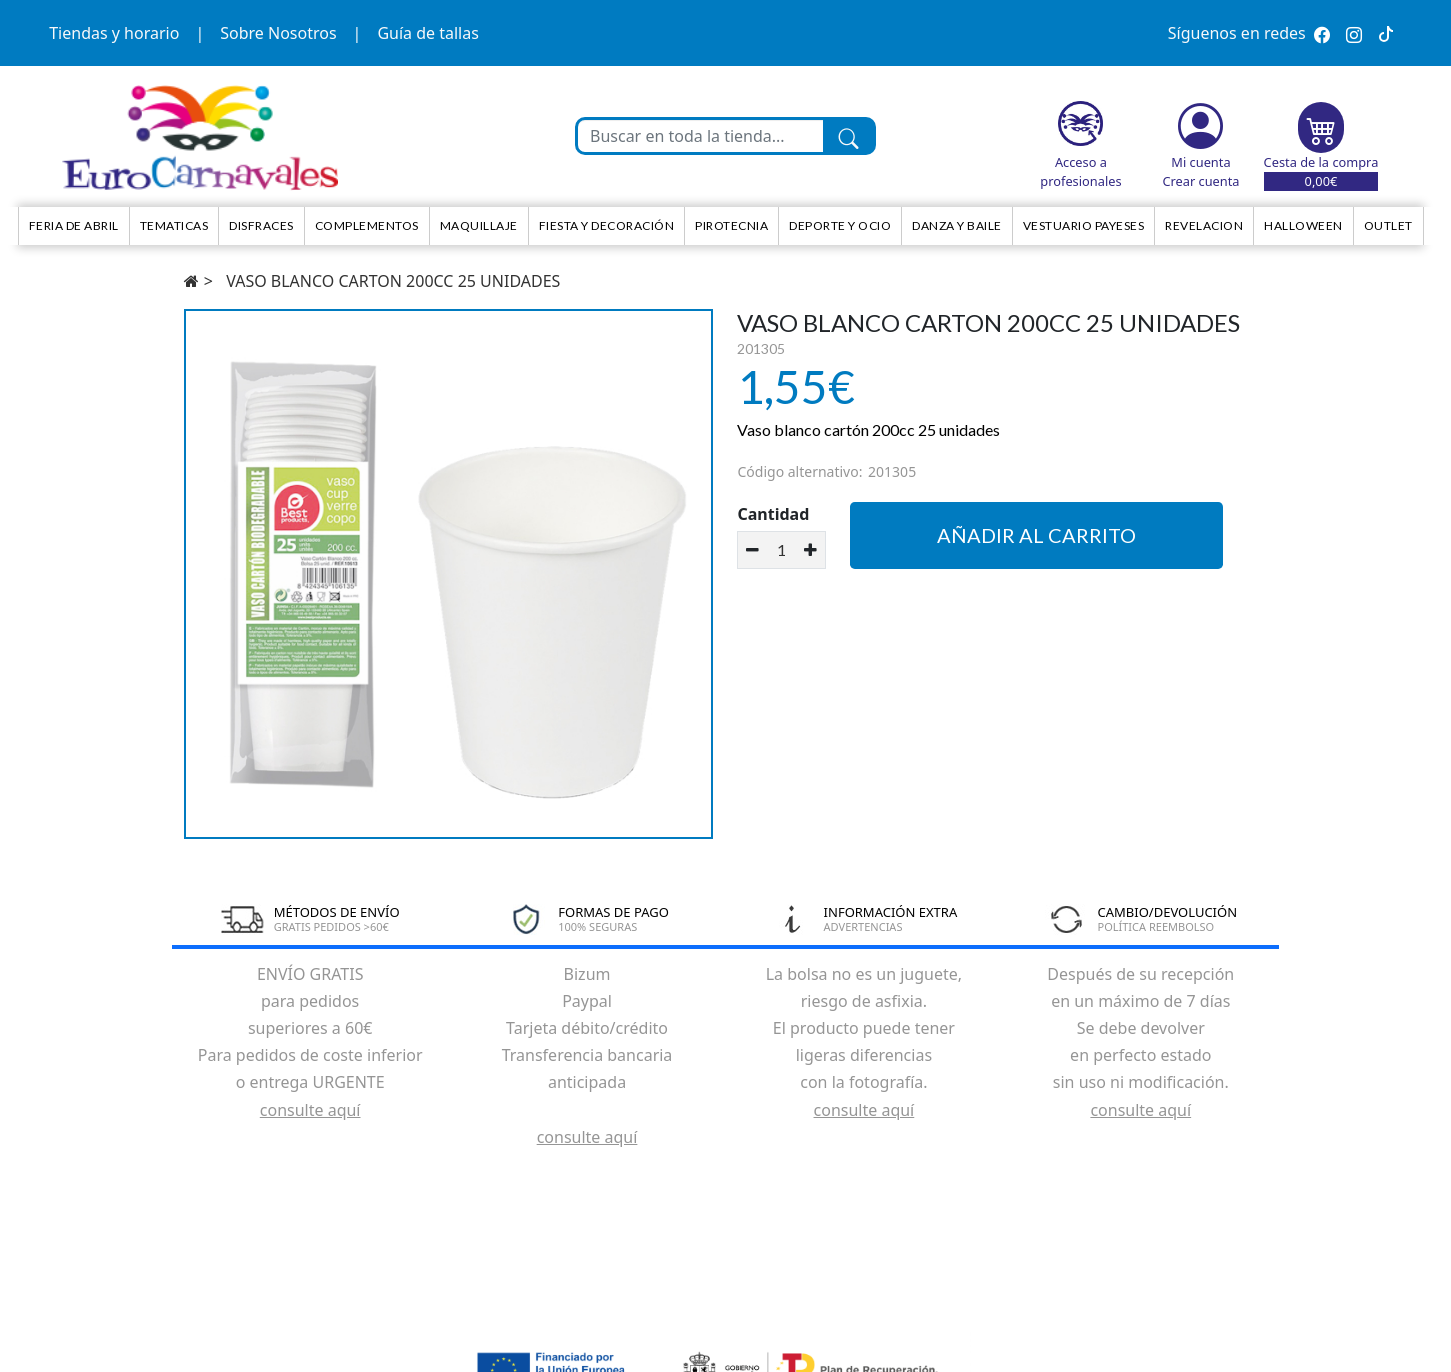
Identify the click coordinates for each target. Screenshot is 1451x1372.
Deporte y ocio (840, 225)
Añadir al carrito (1036, 535)
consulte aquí (310, 1110)
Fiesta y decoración (607, 225)
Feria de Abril (74, 225)
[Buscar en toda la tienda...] (700, 136)
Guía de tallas (427, 33)
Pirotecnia (731, 225)
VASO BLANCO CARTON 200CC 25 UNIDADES (393, 281)
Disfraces (261, 225)
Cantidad (773, 514)
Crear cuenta (1200, 181)
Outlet (1388, 225)
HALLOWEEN (1303, 225)
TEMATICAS (174, 225)
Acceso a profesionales (1080, 171)
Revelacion (1204, 225)
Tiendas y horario (114, 33)
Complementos (367, 225)
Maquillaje (479, 225)
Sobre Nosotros (278, 33)
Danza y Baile (957, 225)
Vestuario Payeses (1084, 225)
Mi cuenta (1200, 162)
